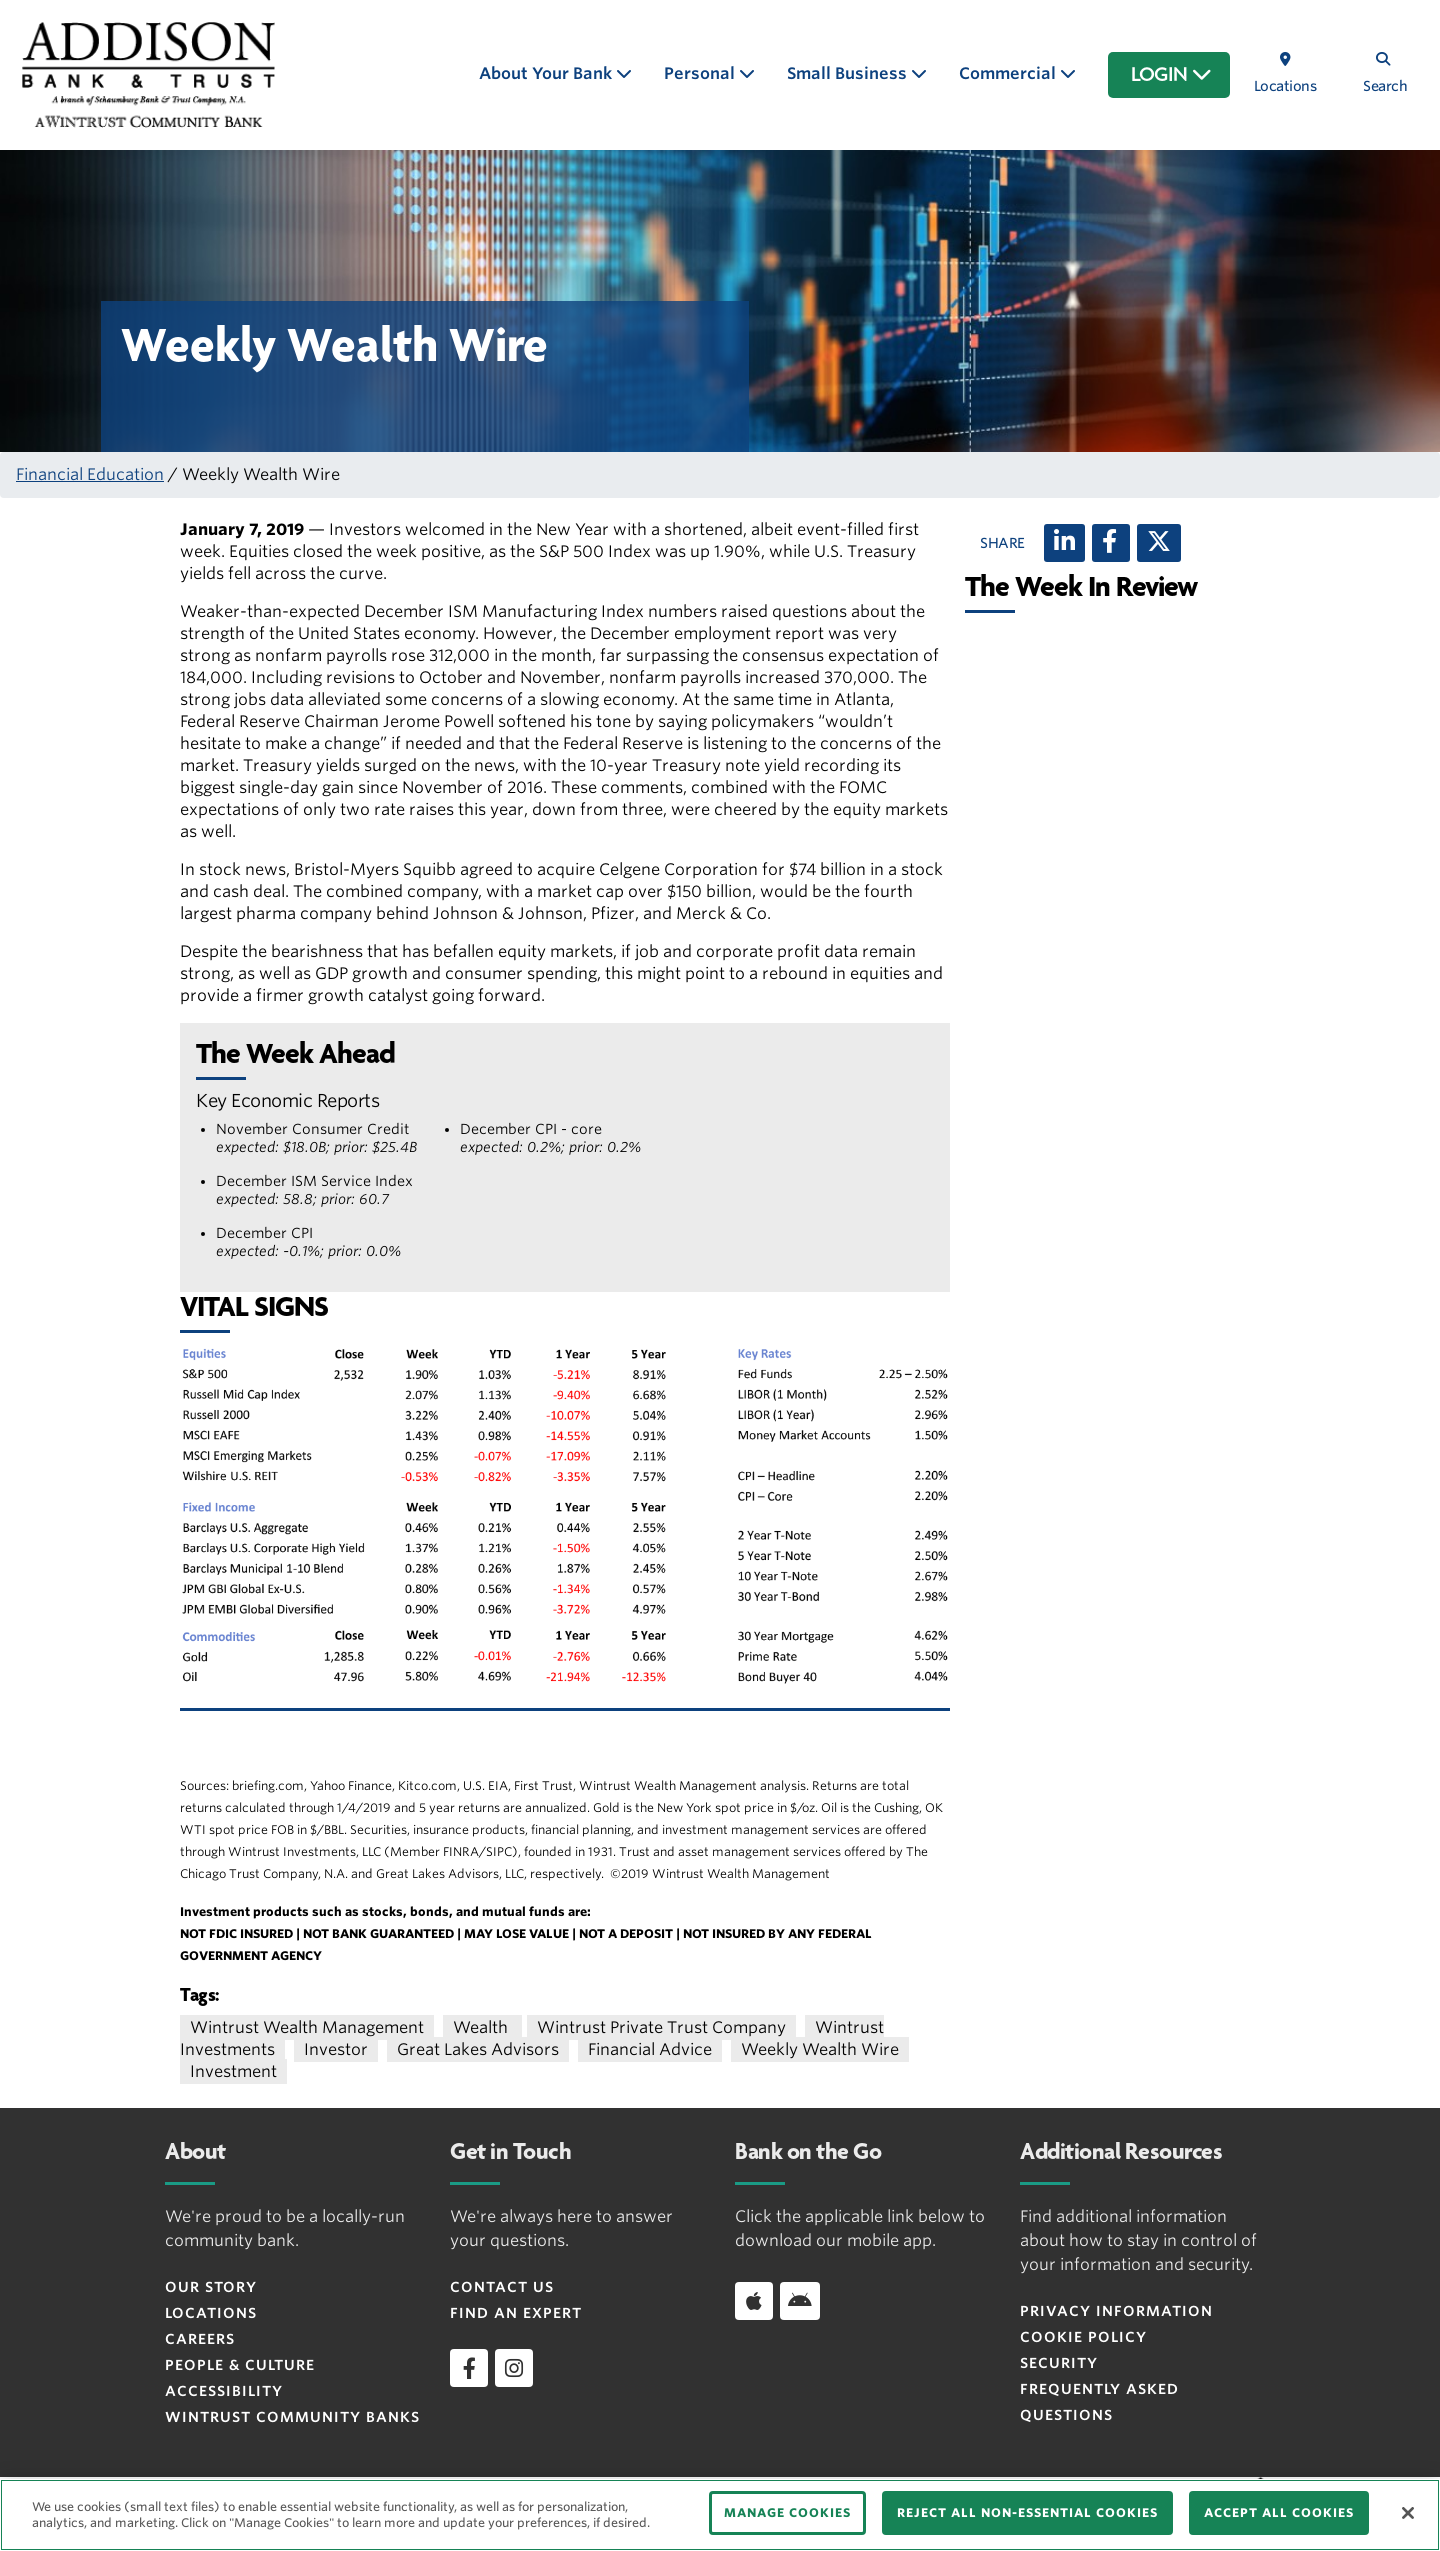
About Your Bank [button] (547, 73)
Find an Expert (516, 2313)
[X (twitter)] (1159, 543)
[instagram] (514, 2368)
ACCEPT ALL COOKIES (1279, 2512)
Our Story (211, 2287)
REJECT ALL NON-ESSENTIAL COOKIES (1027, 2512)
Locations (211, 2313)
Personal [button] (701, 73)
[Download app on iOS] (754, 2301)
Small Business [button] (849, 73)
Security (1059, 2363)
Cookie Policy (1083, 2337)
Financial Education (90, 474)
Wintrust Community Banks (292, 2417)
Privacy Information (1116, 2311)
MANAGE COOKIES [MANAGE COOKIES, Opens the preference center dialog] (787, 2512)
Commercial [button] (1009, 73)
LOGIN (1171, 75)
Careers (200, 2339)
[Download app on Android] (800, 2301)
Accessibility (224, 2391)
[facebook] (469, 2368)
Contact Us (502, 2287)
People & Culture (240, 2365)
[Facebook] (1111, 543)
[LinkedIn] (1064, 543)
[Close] (1408, 2513)
